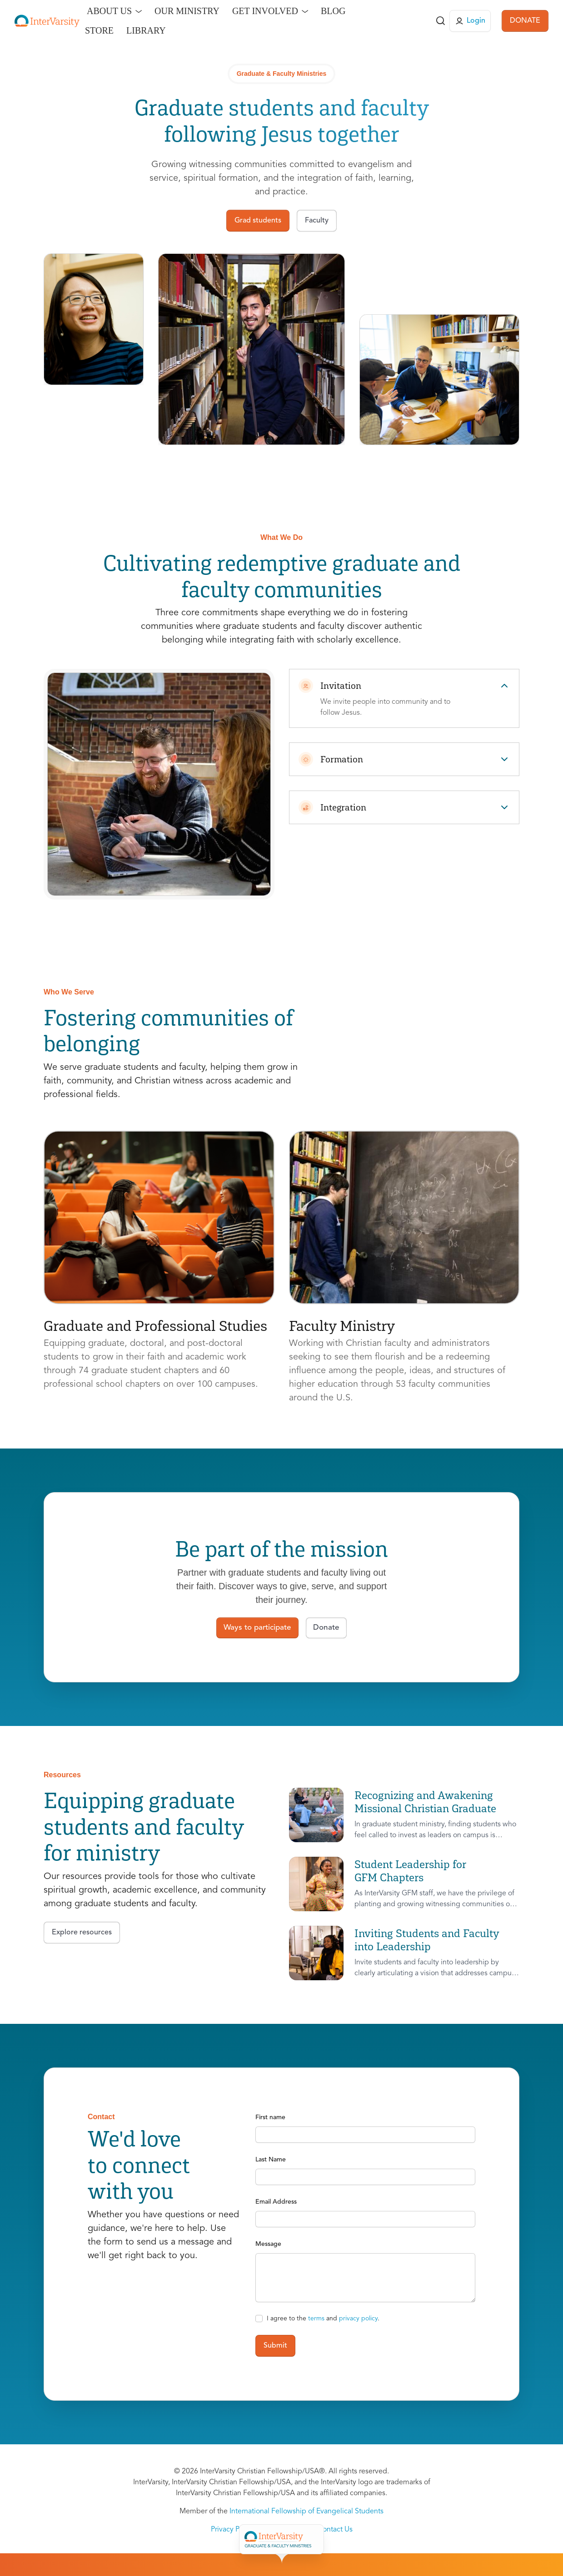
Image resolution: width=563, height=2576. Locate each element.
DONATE (525, 21)
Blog (333, 11)
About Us (109, 11)
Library (146, 30)
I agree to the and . (323, 2318)
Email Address (276, 2202)
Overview (201, 2539)
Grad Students (259, 2539)
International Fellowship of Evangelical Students (306, 2511)
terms (316, 2318)
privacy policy (358, 2318)
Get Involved (265, 11)
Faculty (312, 2539)
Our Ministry (186, 11)
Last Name (270, 2159)
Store (99, 30)
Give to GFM (422, 2539)
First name (270, 2117)
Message (268, 2244)
